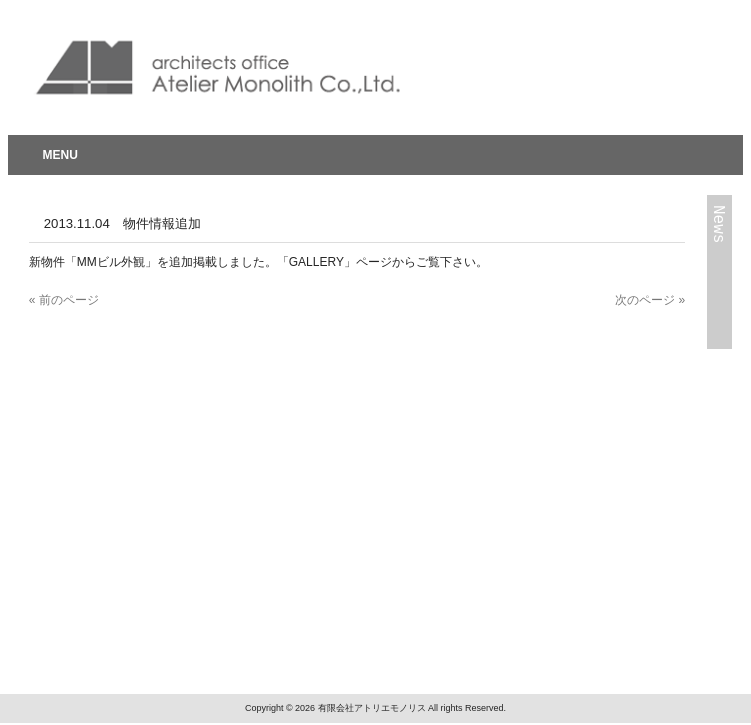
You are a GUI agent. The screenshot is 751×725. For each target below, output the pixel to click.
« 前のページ (64, 300)
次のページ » (650, 300)
